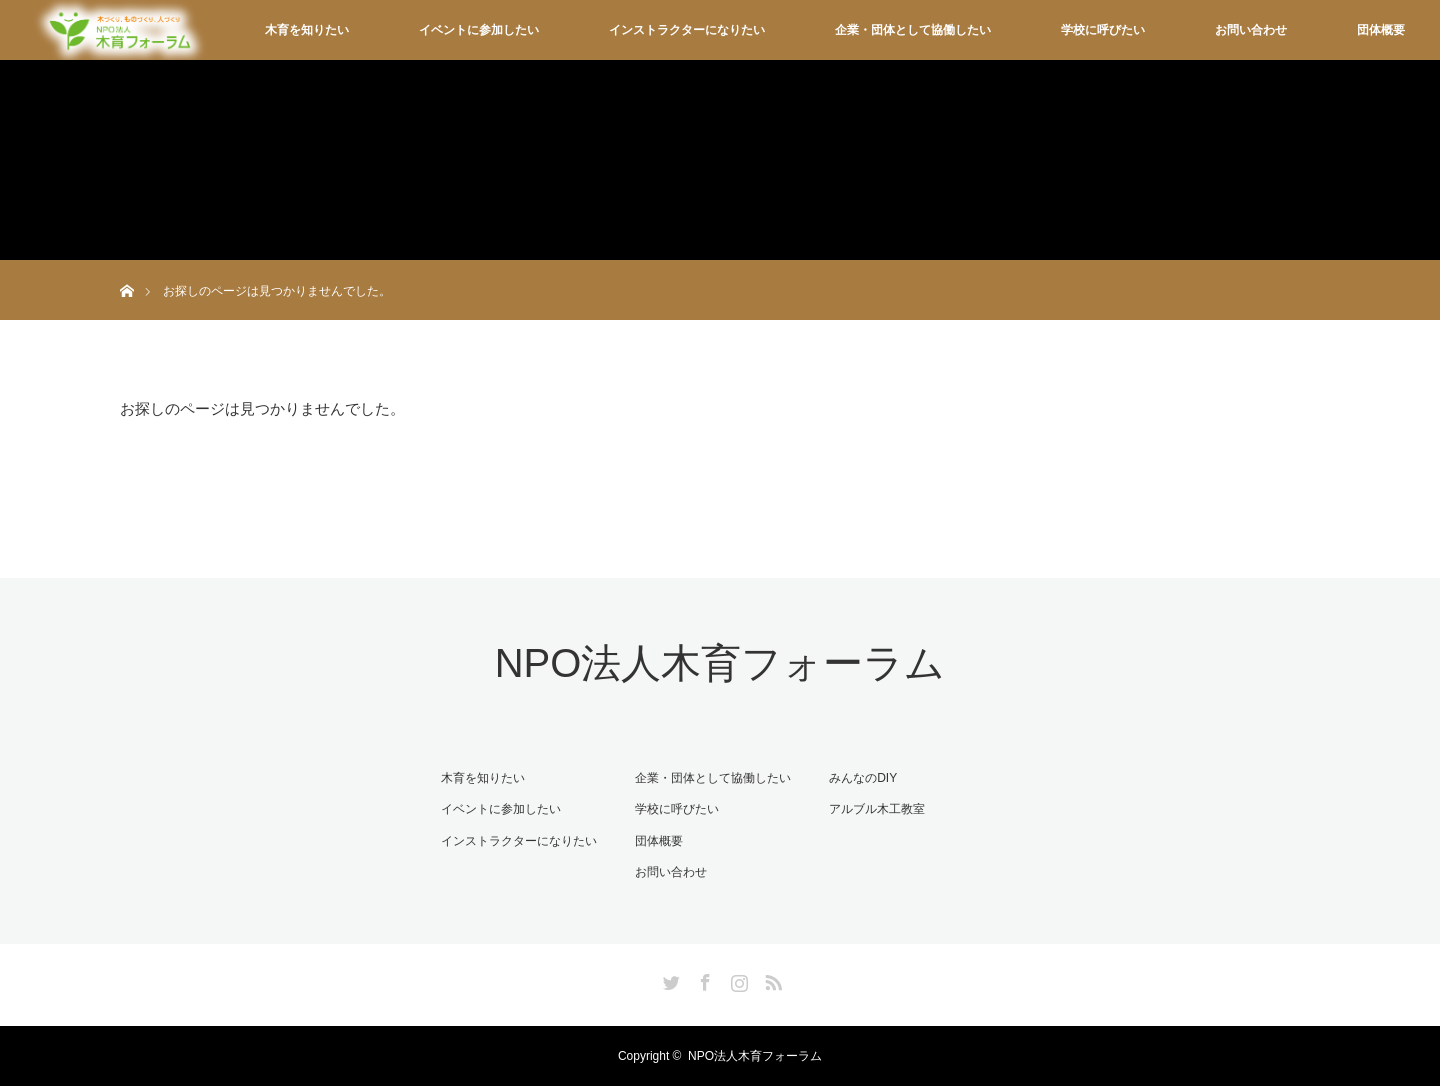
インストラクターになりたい (687, 30)
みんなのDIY (863, 778)
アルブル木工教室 (877, 809)
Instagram (737, 979)
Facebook (703, 979)
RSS (771, 979)
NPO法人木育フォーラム (720, 663)
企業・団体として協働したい (913, 30)
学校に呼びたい (1103, 30)
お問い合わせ (1251, 30)
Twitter (669, 979)
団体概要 (1381, 30)
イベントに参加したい (479, 30)
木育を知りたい (307, 30)
